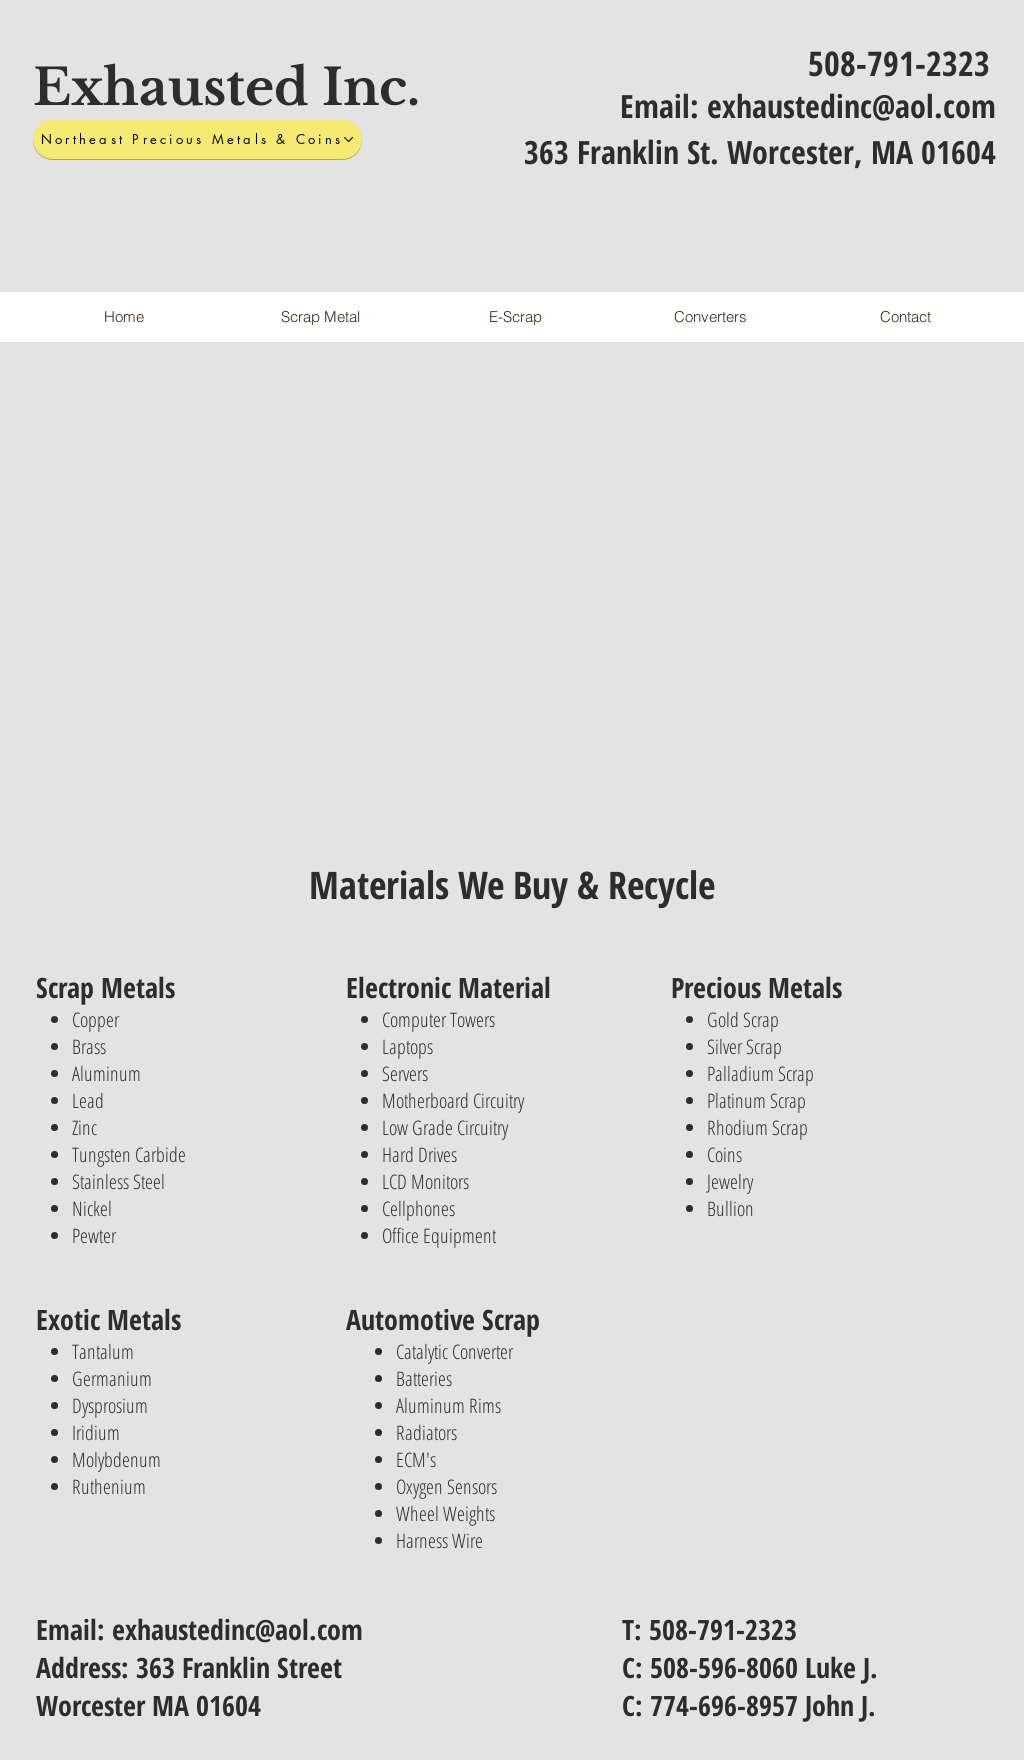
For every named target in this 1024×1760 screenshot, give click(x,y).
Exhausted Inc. (226, 87)
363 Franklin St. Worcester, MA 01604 (760, 151)
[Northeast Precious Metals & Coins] (197, 139)
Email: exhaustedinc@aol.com (808, 105)
